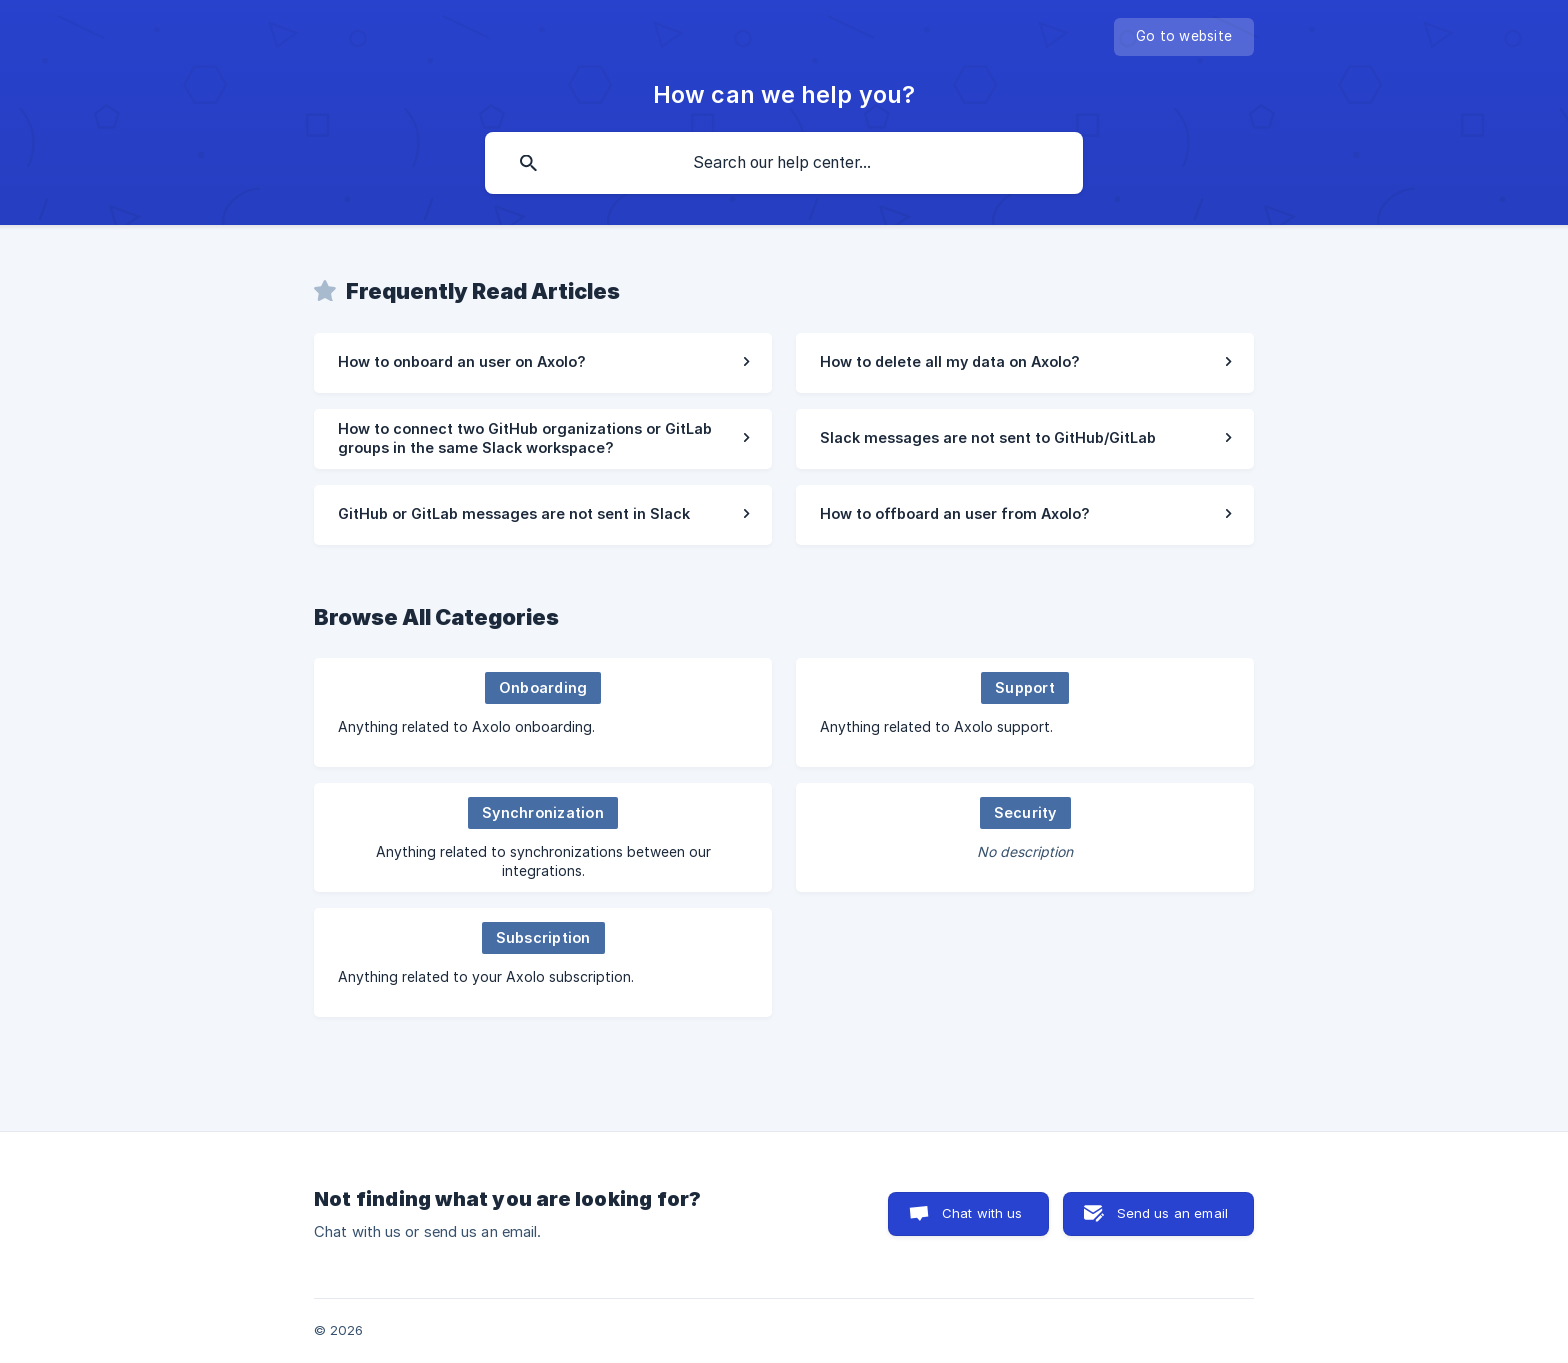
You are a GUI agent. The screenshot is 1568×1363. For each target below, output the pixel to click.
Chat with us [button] (982, 1213)
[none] (1184, 37)
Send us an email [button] (1172, 1213)
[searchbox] (784, 163)
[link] (543, 363)
